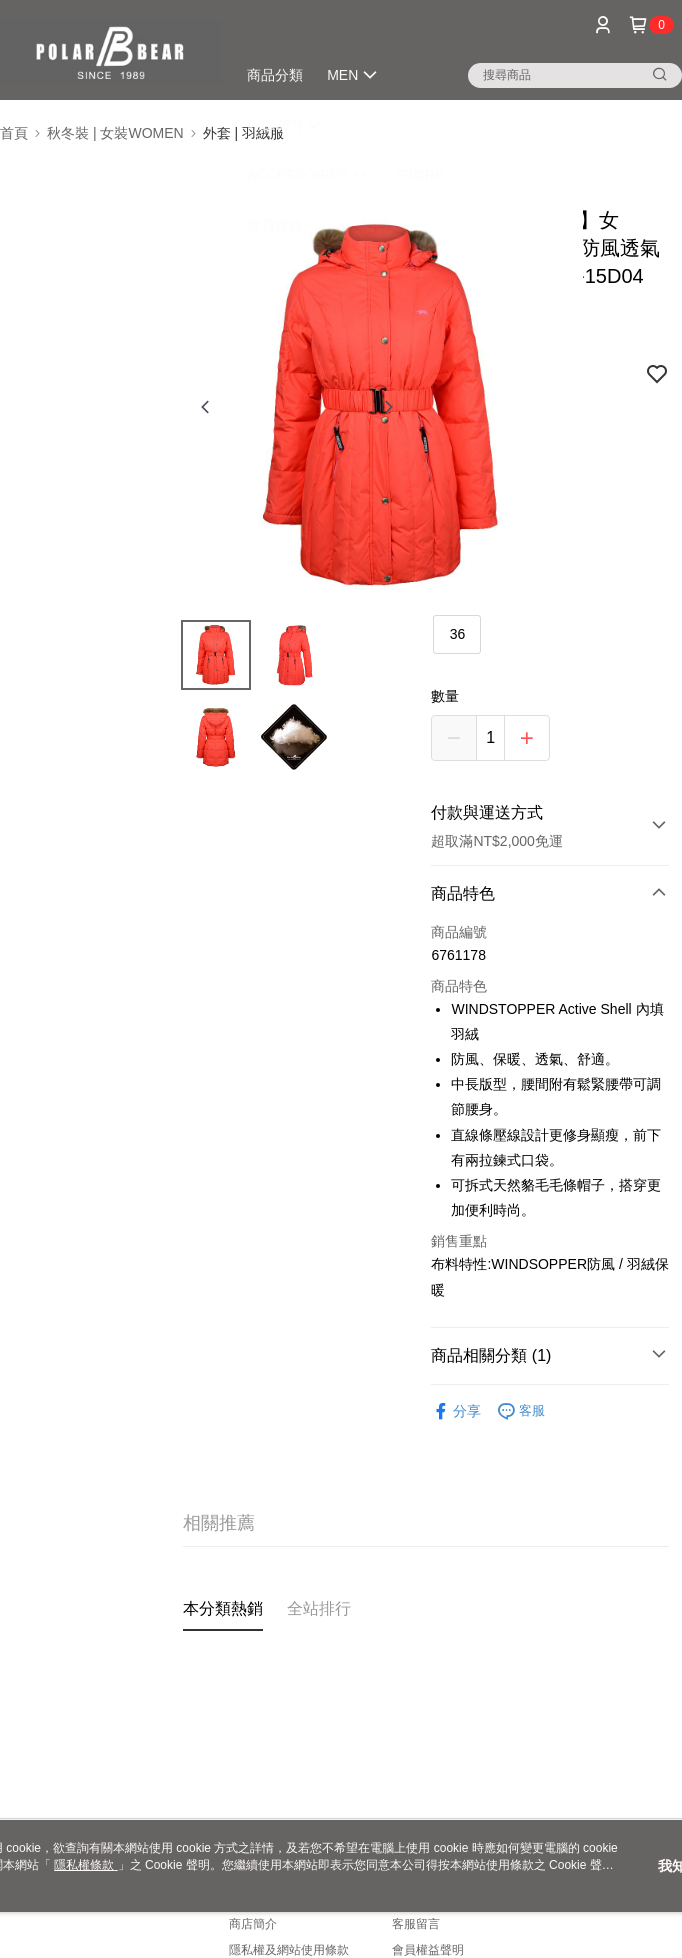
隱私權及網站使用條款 (289, 1950)
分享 (456, 1411)
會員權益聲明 (428, 1950)
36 (458, 634)
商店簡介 (253, 1924)
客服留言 (416, 1924)
